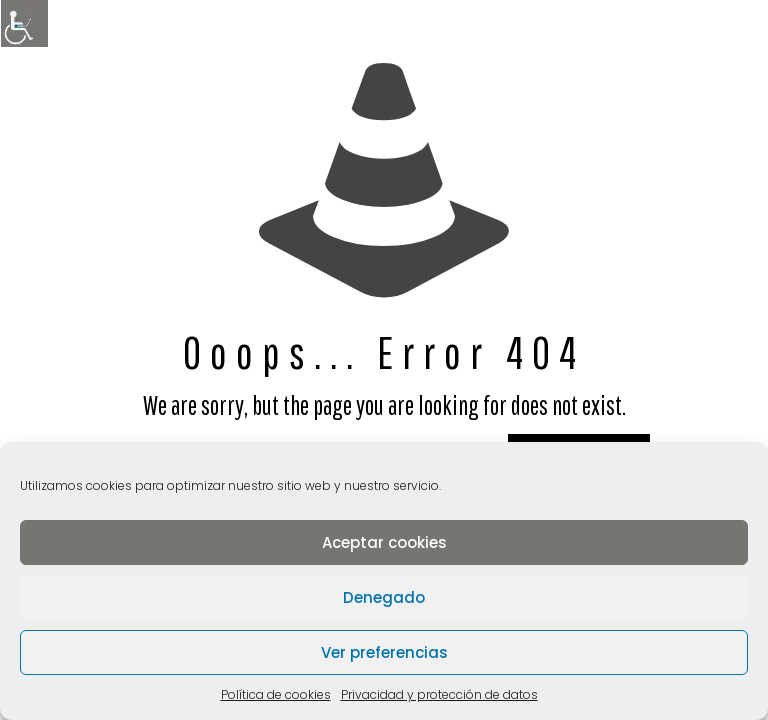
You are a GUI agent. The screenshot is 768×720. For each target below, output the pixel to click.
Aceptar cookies (384, 542)
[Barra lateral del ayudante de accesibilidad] (24, 24)
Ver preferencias (384, 652)
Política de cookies (276, 694)
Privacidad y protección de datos (439, 694)
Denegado (384, 597)
